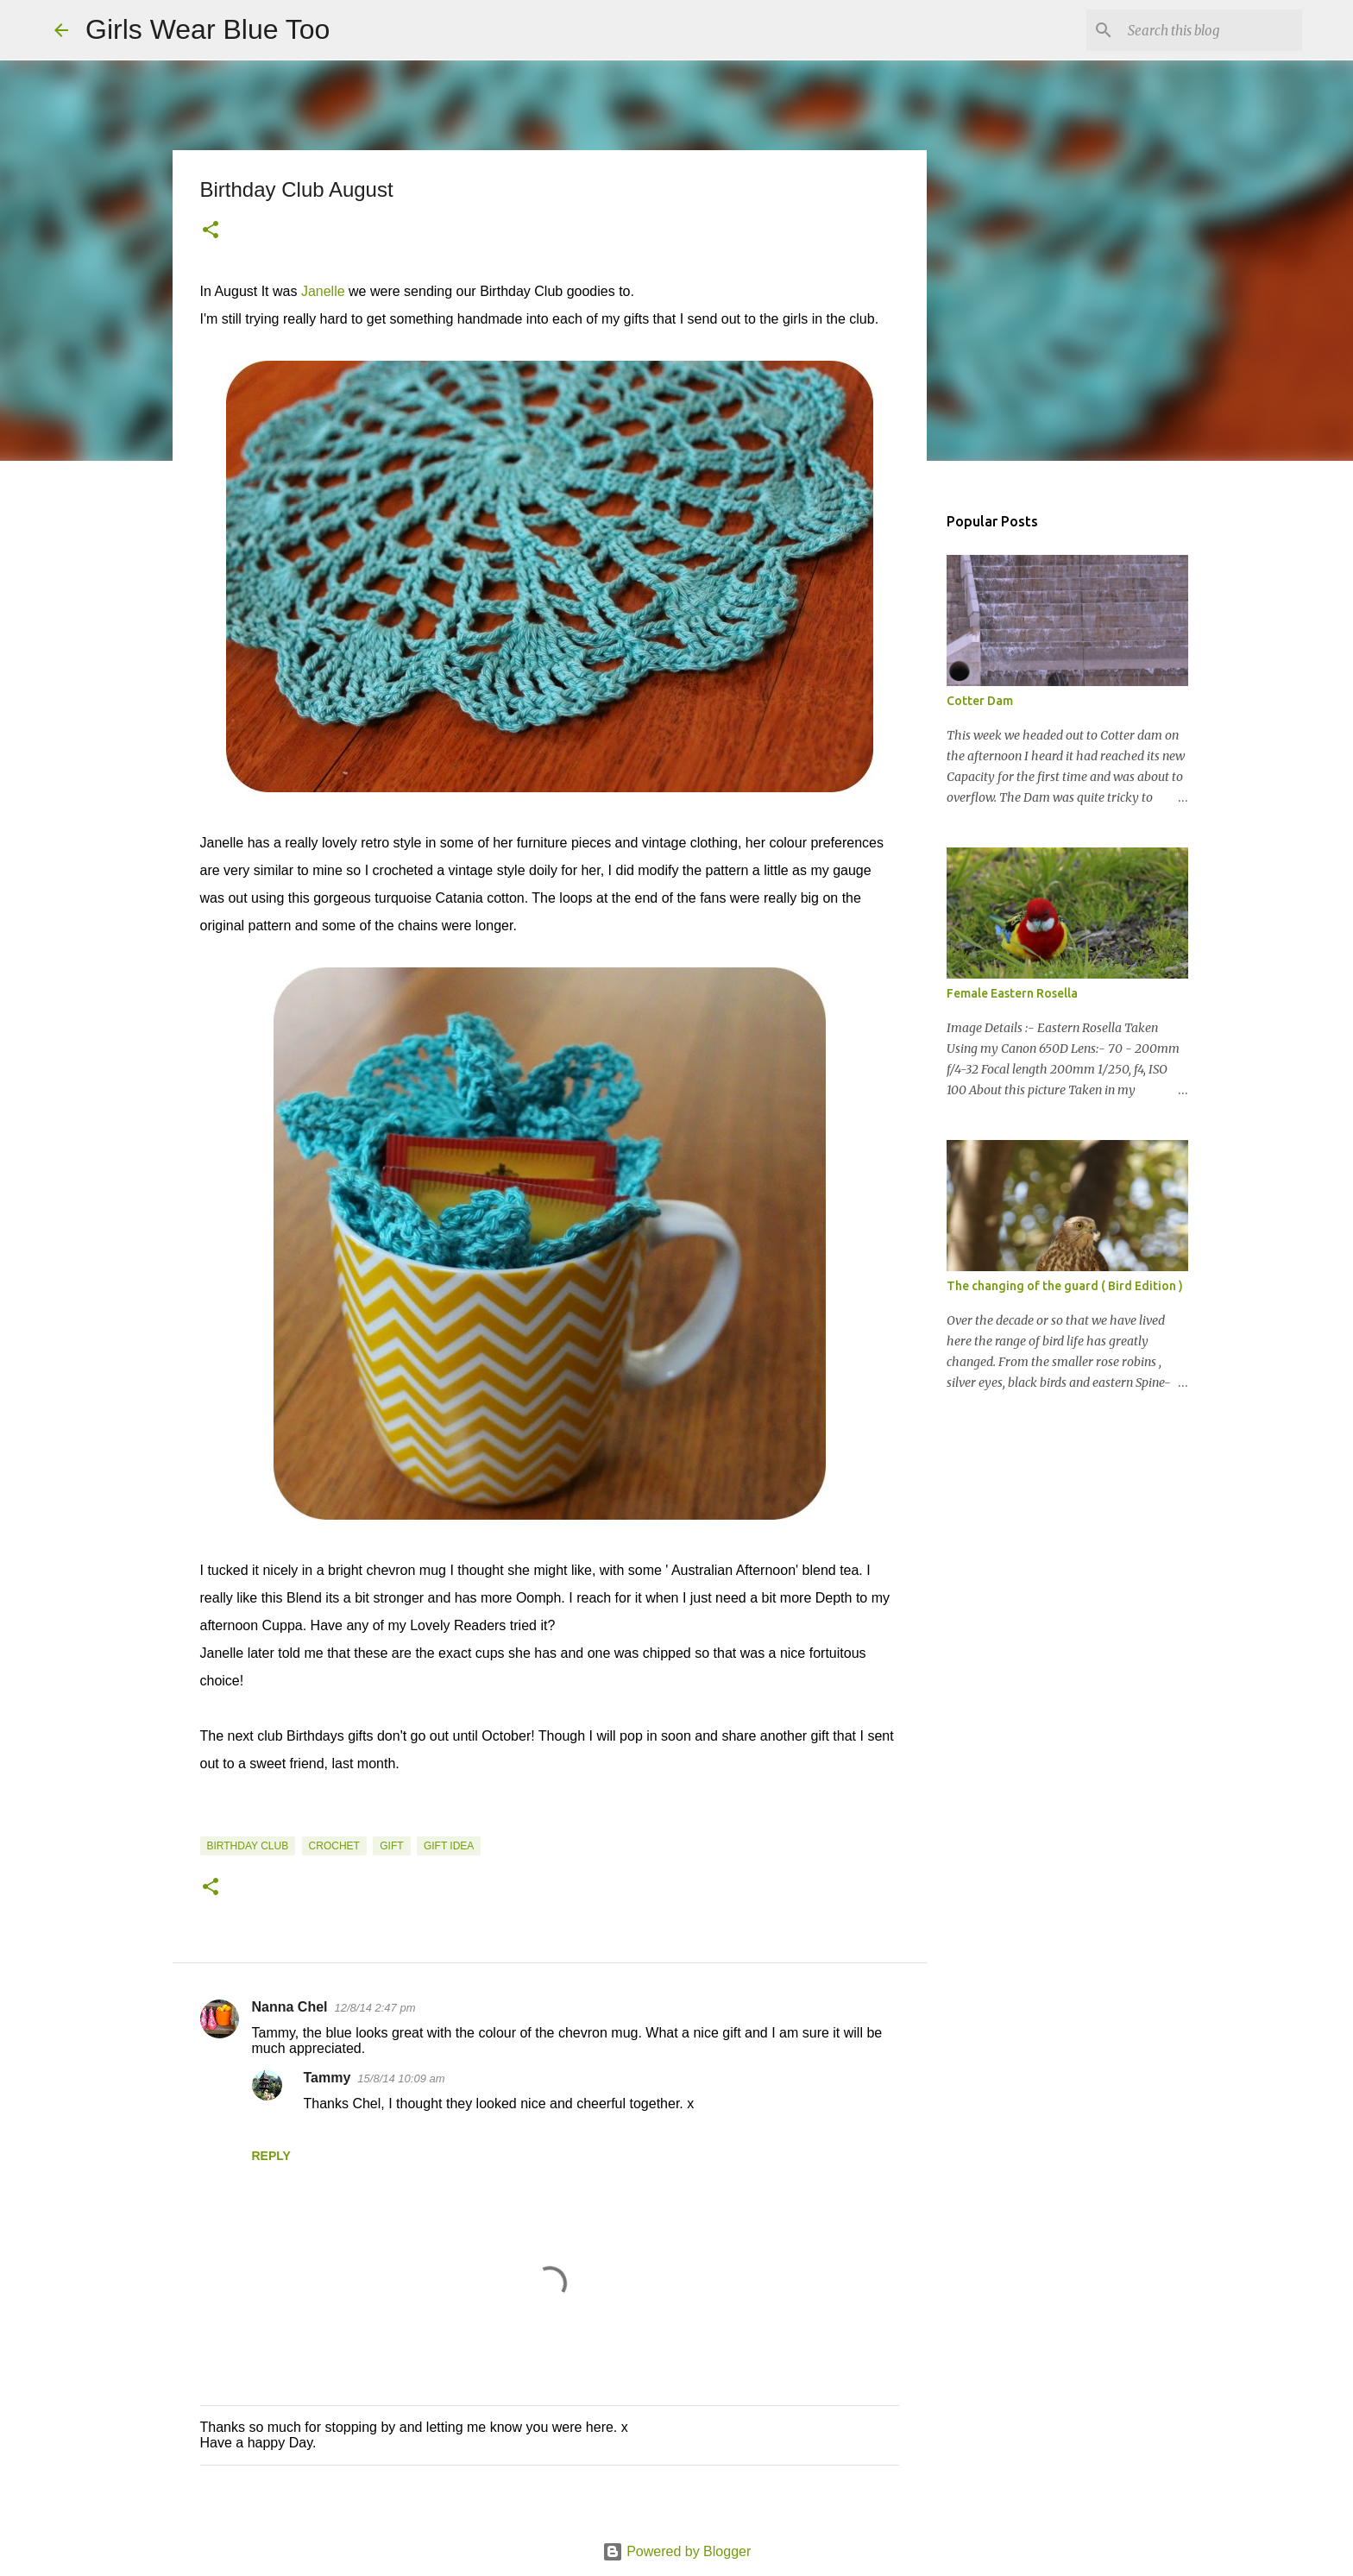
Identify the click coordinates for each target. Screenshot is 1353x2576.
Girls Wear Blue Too (207, 29)
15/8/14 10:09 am (400, 2078)
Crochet (334, 1846)
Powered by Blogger (677, 2551)
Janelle (323, 291)
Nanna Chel (290, 2007)
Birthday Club (248, 1846)
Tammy (327, 2077)
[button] (210, 231)
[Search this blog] (1211, 30)
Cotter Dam (980, 701)
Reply (271, 2156)
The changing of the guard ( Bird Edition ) (1065, 1286)
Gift (391, 1846)
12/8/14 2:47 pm (375, 2007)
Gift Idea (449, 1846)
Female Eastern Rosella (1012, 993)
